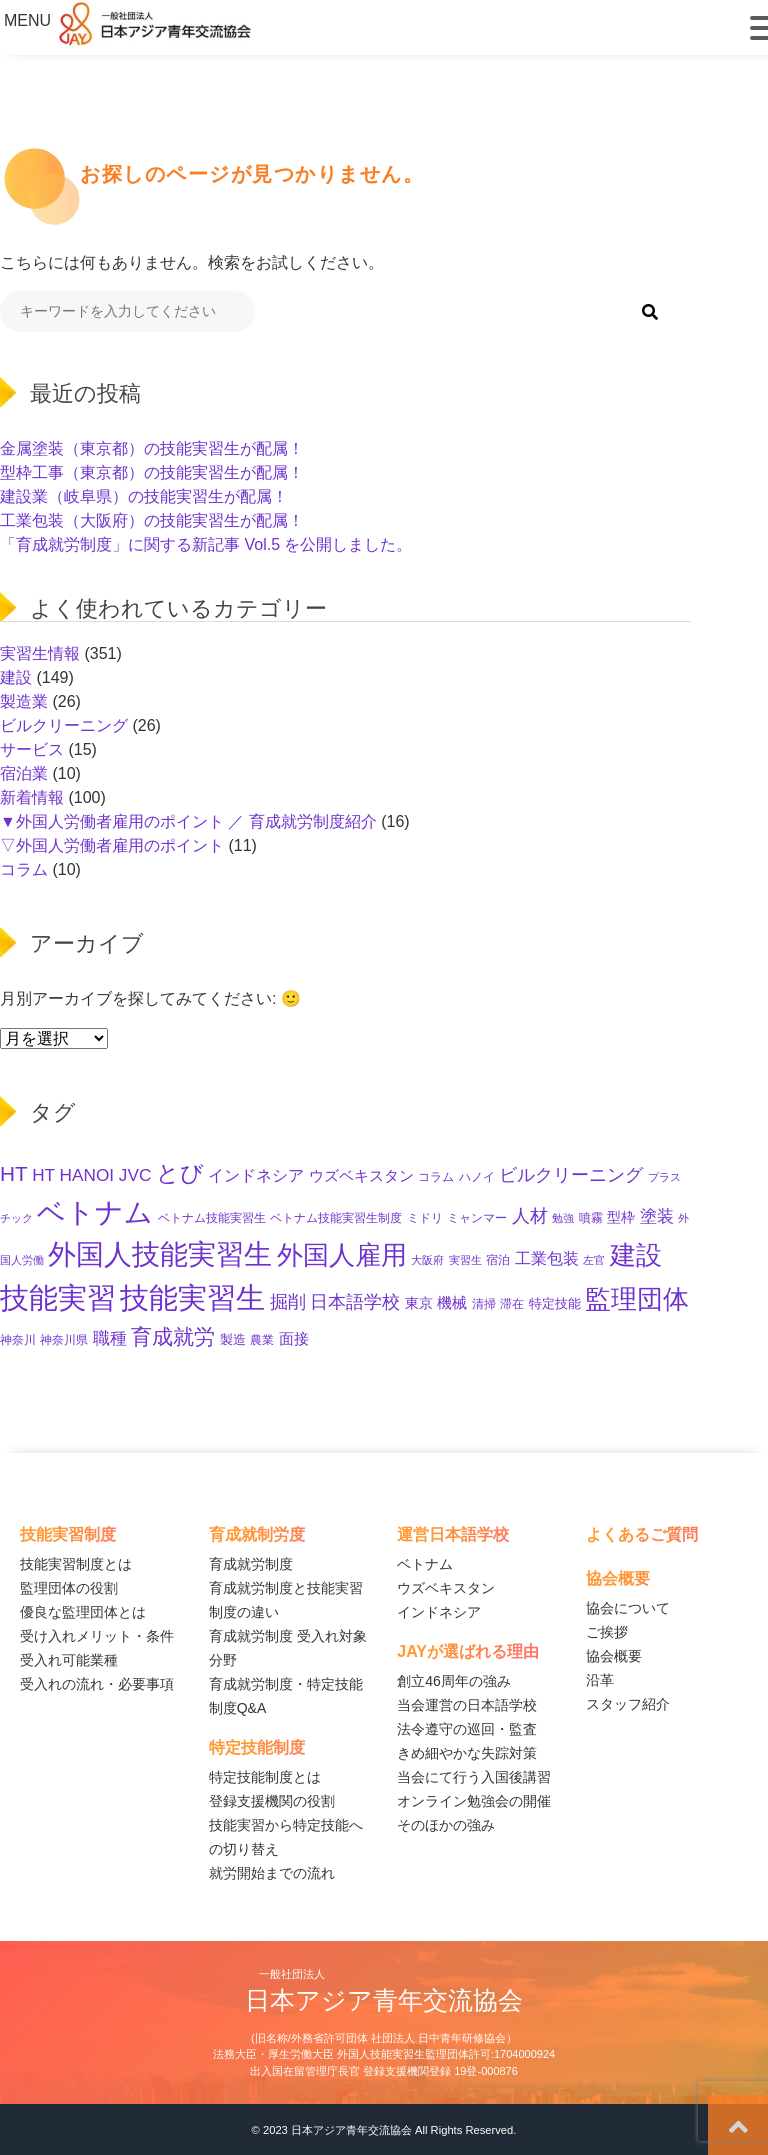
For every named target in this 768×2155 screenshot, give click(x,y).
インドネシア (439, 1612)
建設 (16, 677)
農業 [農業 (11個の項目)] (262, 1340)
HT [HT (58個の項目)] (14, 1173)
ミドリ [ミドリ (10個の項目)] (425, 1217)
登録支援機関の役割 (272, 1801)
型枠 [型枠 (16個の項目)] (621, 1217)
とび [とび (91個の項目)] (180, 1173)
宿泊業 (24, 773)
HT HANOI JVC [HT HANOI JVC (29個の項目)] (91, 1175)
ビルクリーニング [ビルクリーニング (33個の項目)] (571, 1175)
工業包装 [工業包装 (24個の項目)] (547, 1258)
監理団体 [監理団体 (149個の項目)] (637, 1299)
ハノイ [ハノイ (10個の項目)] (477, 1176)
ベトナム (425, 1564)
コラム (24, 869)
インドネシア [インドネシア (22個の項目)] (256, 1175)
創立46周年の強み (454, 1681)
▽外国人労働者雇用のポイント (112, 845)
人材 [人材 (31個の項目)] (530, 1216)
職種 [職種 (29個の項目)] (110, 1338)
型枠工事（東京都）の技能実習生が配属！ (152, 472)
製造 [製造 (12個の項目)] (233, 1340)
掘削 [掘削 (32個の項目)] (288, 1302)
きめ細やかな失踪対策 (467, 1753)
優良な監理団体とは (83, 1612)
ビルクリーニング (64, 725)
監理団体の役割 (69, 1588)
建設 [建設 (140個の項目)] (636, 1255)
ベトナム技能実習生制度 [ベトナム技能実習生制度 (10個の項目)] (336, 1217)
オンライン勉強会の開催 (474, 1801)
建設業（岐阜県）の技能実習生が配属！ (144, 496)
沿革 (600, 1680)
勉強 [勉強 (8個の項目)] (563, 1218)
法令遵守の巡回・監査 (467, 1729)
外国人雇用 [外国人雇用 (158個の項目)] (342, 1255)
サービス (32, 749)
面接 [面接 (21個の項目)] (294, 1338)
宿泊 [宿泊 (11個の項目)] (498, 1260)
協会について (628, 1608)
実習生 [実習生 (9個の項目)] (465, 1260)
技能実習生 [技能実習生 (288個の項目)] (192, 1297)
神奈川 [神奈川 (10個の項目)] (18, 1339)
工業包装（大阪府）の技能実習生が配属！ (152, 520)
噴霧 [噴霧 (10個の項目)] (591, 1217)
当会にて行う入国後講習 (474, 1777)
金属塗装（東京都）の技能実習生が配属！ (152, 448)
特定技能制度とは (265, 1777)
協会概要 (614, 1656)
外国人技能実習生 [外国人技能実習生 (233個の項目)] (160, 1254)
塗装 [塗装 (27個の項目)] (657, 1216)
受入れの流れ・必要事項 (97, 1684)
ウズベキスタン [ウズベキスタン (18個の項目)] (361, 1176)
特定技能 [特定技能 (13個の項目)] (555, 1303)
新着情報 (32, 797)
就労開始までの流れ (272, 1873)
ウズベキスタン (446, 1588)
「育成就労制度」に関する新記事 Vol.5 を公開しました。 (206, 544)
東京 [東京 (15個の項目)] (419, 1303)
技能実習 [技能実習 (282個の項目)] (58, 1298)
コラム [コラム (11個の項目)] (436, 1177)
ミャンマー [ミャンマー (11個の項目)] (477, 1218)
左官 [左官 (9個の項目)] (594, 1260)
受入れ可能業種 (69, 1660)
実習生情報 (40, 653)
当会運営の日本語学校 (467, 1705)
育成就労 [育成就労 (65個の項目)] (173, 1337)
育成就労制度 (251, 1564)
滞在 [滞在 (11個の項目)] (512, 1304)
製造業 (24, 701)
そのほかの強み (446, 1825)
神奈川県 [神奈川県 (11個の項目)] (64, 1340)
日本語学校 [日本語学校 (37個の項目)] (355, 1301)
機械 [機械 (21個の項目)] (452, 1302)
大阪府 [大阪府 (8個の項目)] (427, 1260)
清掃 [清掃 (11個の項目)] (484, 1304)
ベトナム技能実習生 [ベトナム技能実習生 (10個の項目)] (212, 1217)
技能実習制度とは (76, 1564)
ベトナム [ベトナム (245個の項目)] (95, 1212)
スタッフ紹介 (628, 1704)
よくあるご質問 (642, 1534)
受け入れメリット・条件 (97, 1636)
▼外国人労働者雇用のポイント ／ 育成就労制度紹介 (188, 821)
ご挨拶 (607, 1632)
